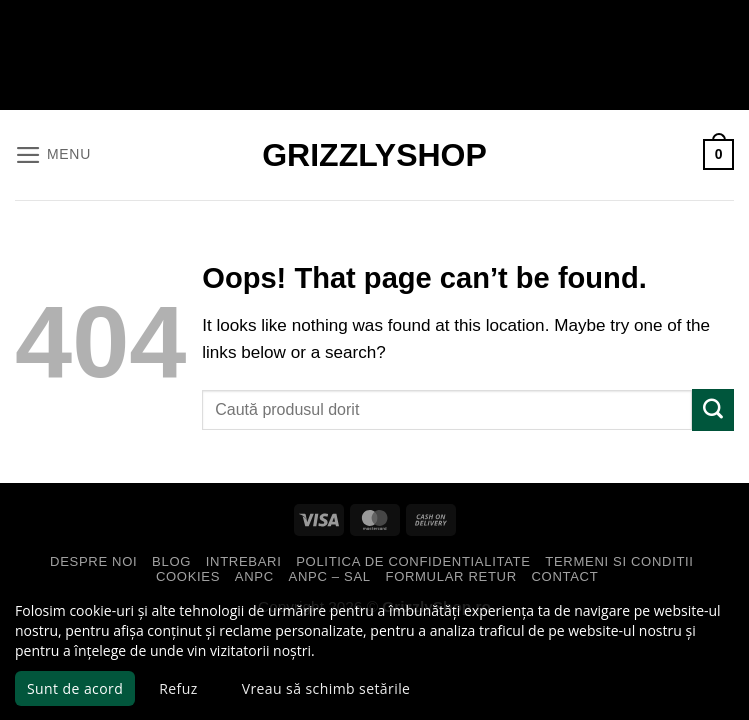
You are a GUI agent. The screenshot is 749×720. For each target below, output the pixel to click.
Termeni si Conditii (619, 561)
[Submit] (713, 410)
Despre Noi (93, 561)
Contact (565, 576)
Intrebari (244, 561)
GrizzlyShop (374, 155)
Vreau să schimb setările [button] (326, 688)
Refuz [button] (178, 688)
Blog (171, 561)
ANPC (254, 576)
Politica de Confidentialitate (413, 561)
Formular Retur (451, 576)
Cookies (188, 576)
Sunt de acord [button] (75, 688)
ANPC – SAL (330, 576)
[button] (52, 154)
